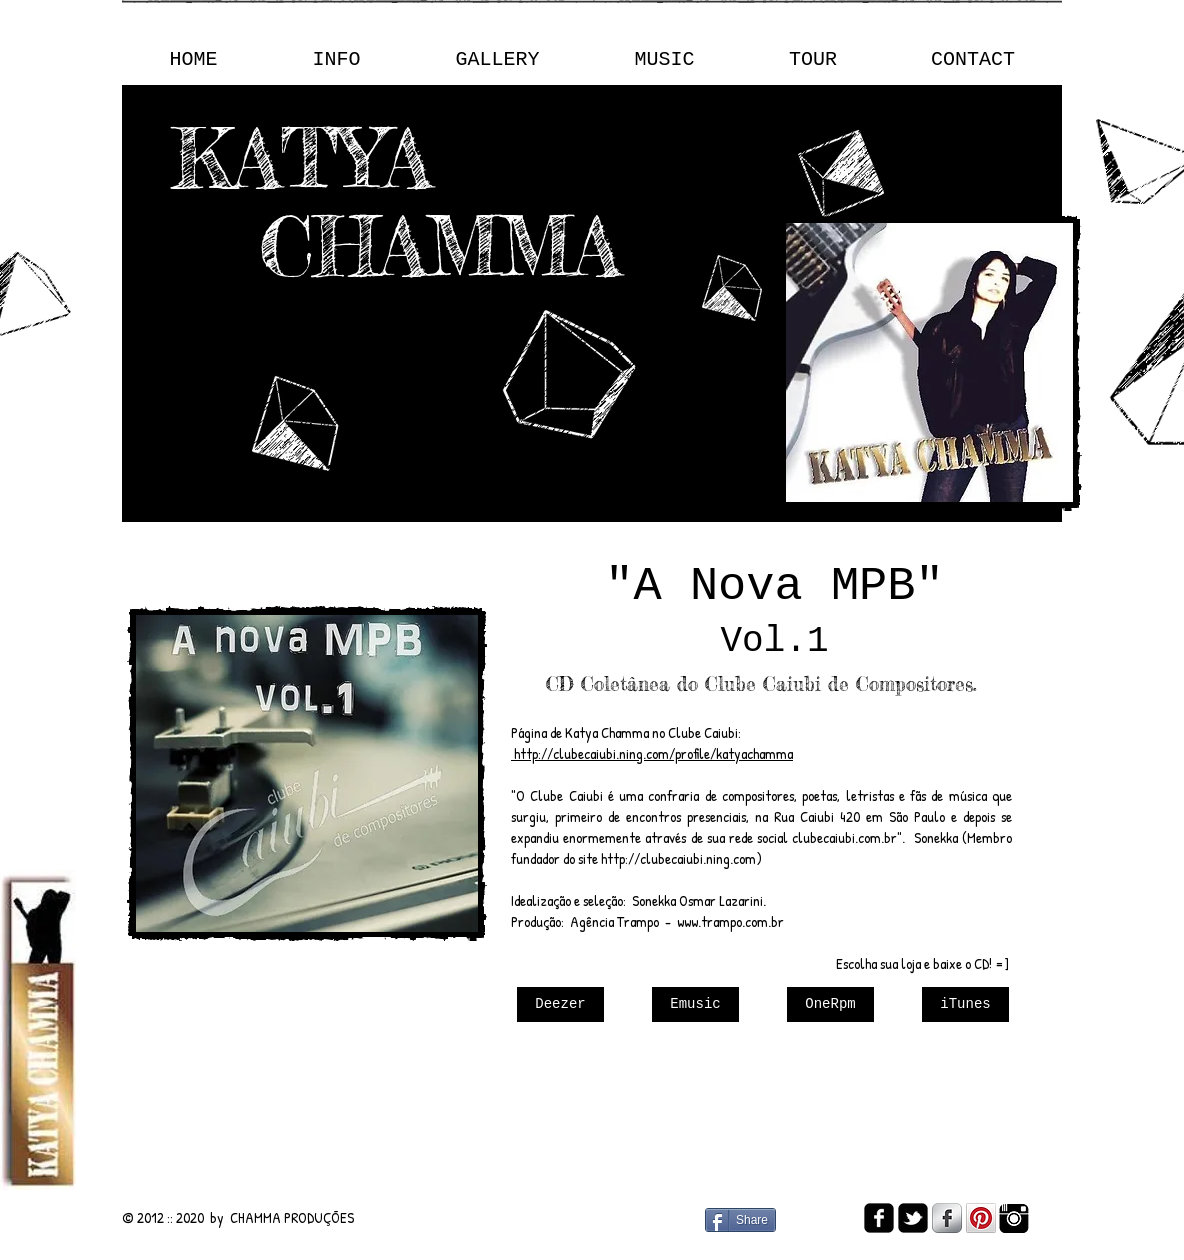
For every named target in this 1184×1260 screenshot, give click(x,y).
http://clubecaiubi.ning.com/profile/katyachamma (653, 753)
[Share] (740, 1220)
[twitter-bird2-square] (913, 1218)
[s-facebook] (947, 1218)
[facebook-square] (879, 1218)
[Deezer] (560, 1004)
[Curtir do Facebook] (532, 1228)
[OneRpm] (830, 1004)
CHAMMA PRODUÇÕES (292, 1217)
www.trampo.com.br (730, 921)
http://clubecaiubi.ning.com (678, 858)
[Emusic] (695, 1004)
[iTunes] (965, 1004)
